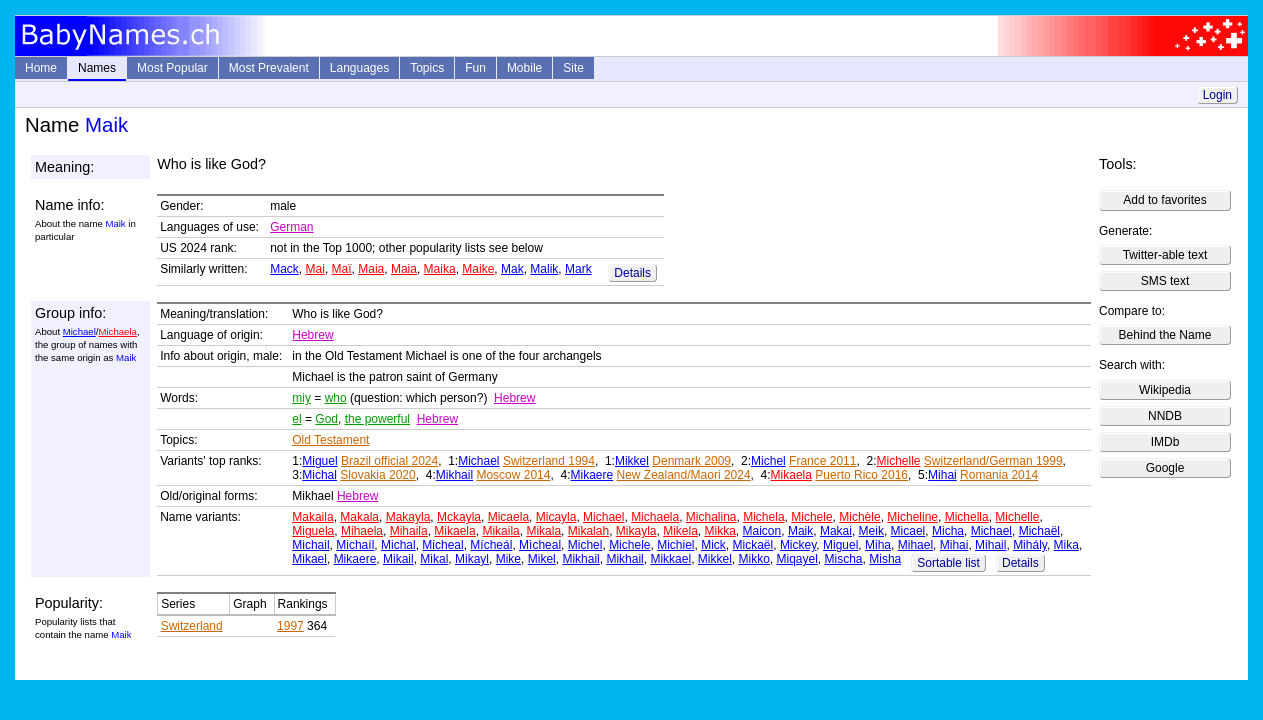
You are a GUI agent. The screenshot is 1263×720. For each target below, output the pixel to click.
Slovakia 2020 (377, 475)
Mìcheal (540, 545)
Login (1217, 95)
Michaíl (355, 545)
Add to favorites (1164, 200)
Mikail (398, 559)
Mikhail (454, 475)
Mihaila (409, 531)
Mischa (844, 559)
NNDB (1165, 416)
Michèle (859, 517)
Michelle (898, 461)
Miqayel (797, 559)
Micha (948, 531)
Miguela (313, 531)
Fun (475, 68)
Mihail (990, 545)
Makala (359, 517)
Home (41, 68)
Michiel (675, 545)
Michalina (711, 517)
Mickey (798, 545)
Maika (440, 269)
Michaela (117, 331)
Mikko (753, 559)
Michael (79, 331)
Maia (371, 269)
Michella (967, 517)
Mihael (915, 545)
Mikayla (636, 531)
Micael (908, 531)
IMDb (1165, 442)
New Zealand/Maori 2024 (684, 475)
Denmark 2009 (691, 461)
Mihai (942, 475)
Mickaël (753, 545)
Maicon (762, 531)
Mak (512, 269)
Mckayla (459, 517)
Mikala (543, 531)
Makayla (408, 517)
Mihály (1030, 545)
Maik (800, 531)
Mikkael (670, 559)
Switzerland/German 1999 (993, 461)
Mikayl (472, 559)
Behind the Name (1165, 335)
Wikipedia (1165, 390)
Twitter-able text (1165, 255)
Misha (885, 559)
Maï (342, 269)
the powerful (377, 419)
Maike (478, 269)
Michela (763, 517)
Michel (768, 461)
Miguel (319, 461)
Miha (878, 545)
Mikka (720, 531)
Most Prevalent (269, 68)
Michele (811, 517)
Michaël (1039, 531)
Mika (1066, 545)
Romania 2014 (999, 475)
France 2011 (822, 461)
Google (1165, 468)
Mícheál (491, 545)
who (336, 398)
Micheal (442, 545)
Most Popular (172, 68)
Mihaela (362, 531)
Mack (284, 269)
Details (632, 273)
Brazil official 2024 (389, 461)
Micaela (508, 517)
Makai (836, 531)
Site (573, 68)
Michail (310, 545)
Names (97, 68)
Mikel (542, 559)
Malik (544, 269)
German (291, 227)
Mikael (309, 559)
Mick (713, 545)
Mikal (434, 559)
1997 (290, 626)
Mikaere (591, 475)
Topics (427, 68)
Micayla (556, 517)
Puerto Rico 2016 (861, 475)
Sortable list (948, 563)
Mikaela (791, 475)
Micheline (912, 517)
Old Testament (330, 440)
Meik (871, 531)
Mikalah (588, 531)
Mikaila (500, 531)
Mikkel (632, 461)
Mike (508, 559)
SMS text (1165, 281)
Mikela (680, 531)
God (326, 419)
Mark (578, 269)
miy (301, 398)
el (296, 419)
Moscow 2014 (513, 475)
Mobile (524, 68)
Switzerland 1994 (549, 461)
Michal (319, 475)
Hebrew (312, 335)
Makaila (312, 517)
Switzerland (192, 626)
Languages (359, 68)
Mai (315, 269)
